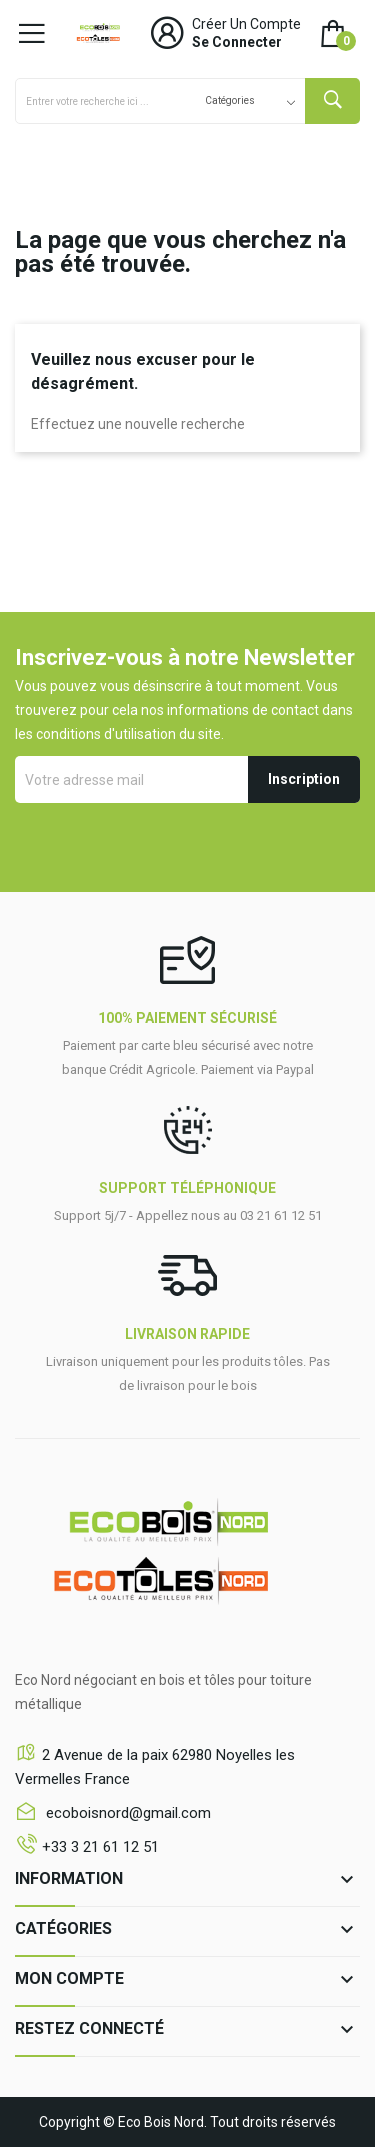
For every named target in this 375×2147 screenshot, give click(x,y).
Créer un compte (246, 24)
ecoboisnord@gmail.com (126, 1813)
